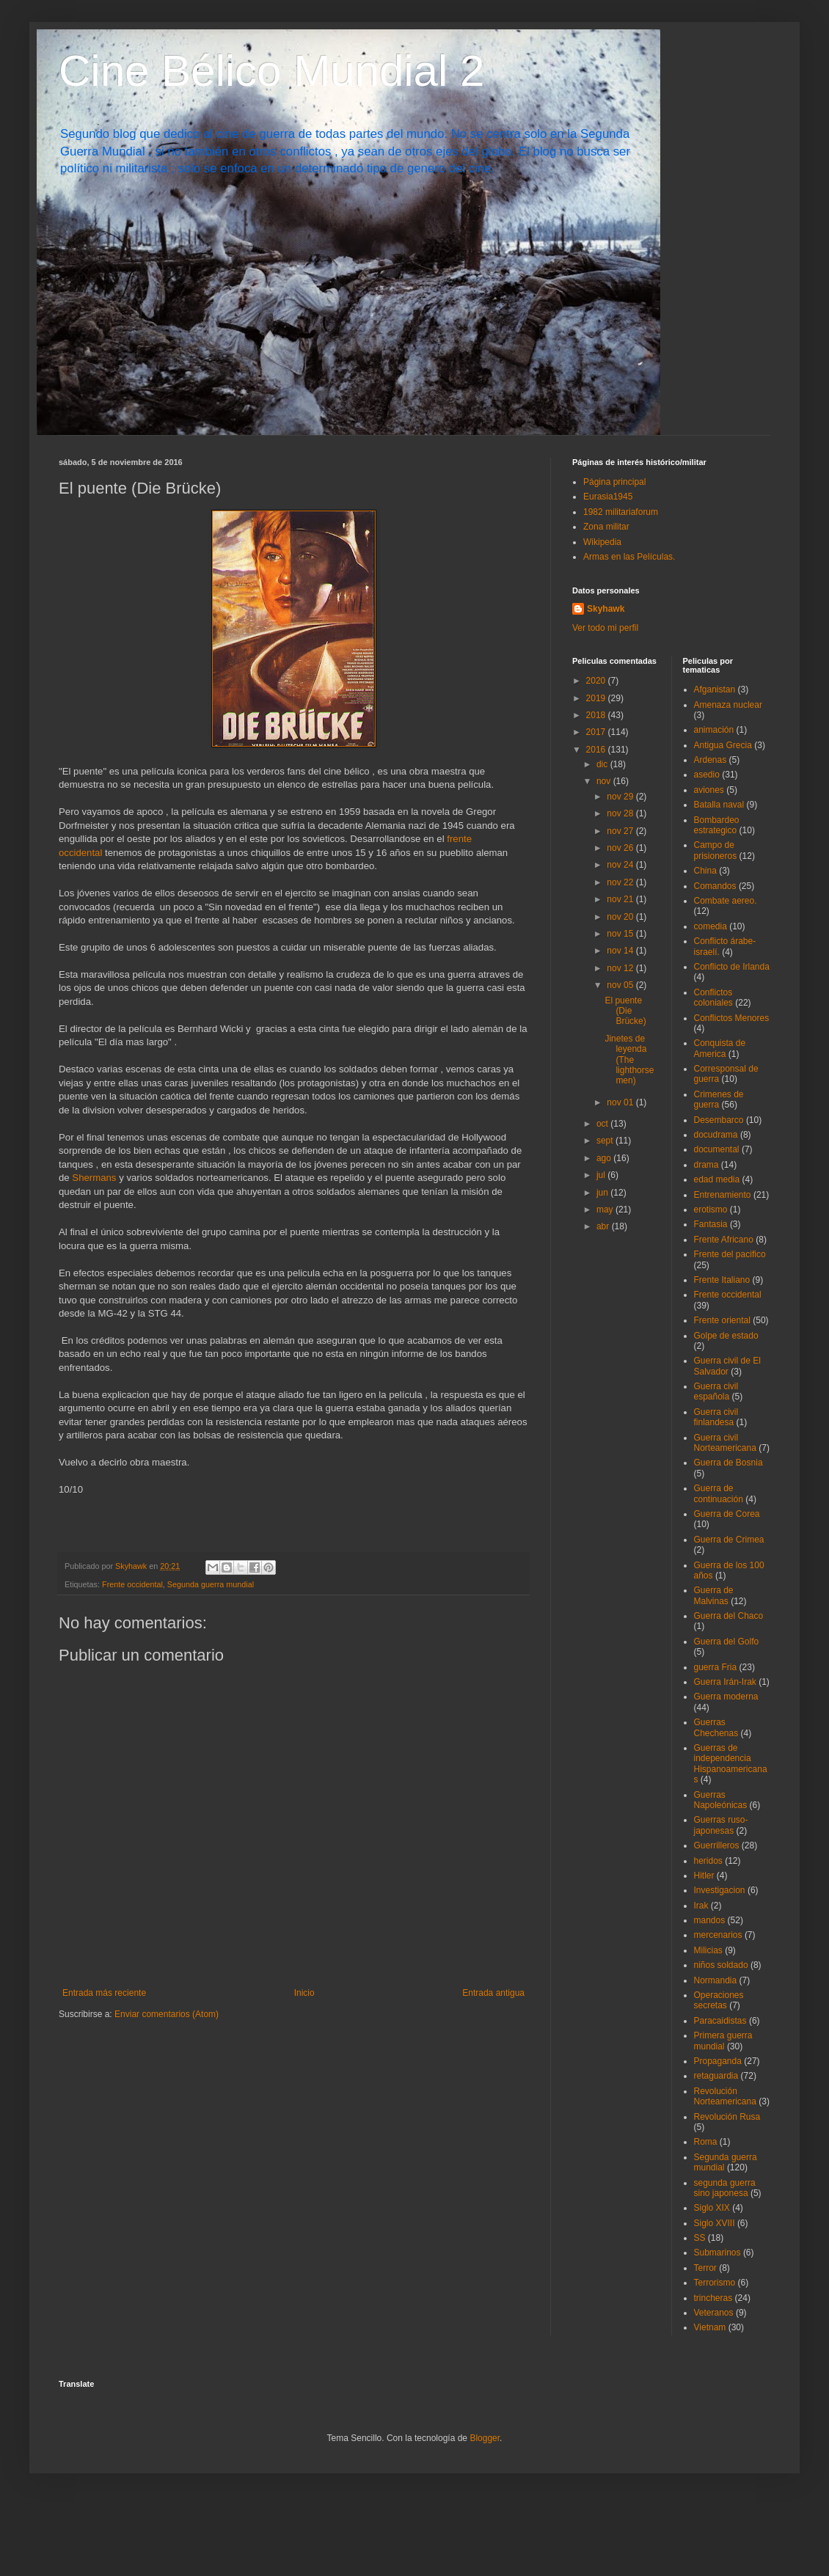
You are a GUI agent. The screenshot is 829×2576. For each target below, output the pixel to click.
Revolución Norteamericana (725, 2096)
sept (606, 1140)
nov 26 (621, 848)
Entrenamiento (722, 1195)
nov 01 (621, 1102)
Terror (705, 2268)
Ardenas (710, 760)
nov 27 (621, 831)
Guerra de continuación (718, 1493)
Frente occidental (132, 1584)
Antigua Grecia (723, 745)
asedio (707, 774)
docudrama (716, 1135)
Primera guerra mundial (723, 2040)
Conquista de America (720, 1048)
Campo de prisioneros (715, 850)
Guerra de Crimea (729, 1539)
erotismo (711, 1209)
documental (716, 1149)
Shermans (95, 1177)
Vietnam (710, 2327)
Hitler (704, 1875)
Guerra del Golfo (726, 1641)
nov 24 (621, 865)
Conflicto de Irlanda (732, 967)
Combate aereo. (725, 901)
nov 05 (621, 985)
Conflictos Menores (732, 1018)
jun (603, 1193)
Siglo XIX (712, 2208)
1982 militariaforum (620, 512)
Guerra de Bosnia (728, 1462)
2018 (597, 715)
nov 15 (621, 934)
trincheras (713, 2298)
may (606, 1209)
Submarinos (717, 2252)
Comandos (715, 886)
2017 (597, 732)
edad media (717, 1179)
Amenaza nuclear (728, 705)
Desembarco (719, 1120)
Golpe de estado (726, 1336)
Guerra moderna (726, 1696)
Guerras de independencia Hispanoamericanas (730, 1764)
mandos (710, 1920)
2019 (597, 698)
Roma (705, 2142)
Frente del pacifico (730, 1254)
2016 (597, 749)
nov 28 (621, 813)
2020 (597, 681)
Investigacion (719, 1890)
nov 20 (621, 917)
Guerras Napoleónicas (721, 1800)
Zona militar (606, 527)
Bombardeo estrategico (716, 825)
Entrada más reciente (104, 1993)
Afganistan (715, 689)
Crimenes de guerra (719, 1099)
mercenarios (718, 1935)
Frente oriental (722, 1320)
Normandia (715, 1980)
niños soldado (721, 1965)
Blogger (485, 2438)
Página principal (614, 482)
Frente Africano (723, 1239)
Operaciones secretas (719, 2000)
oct (603, 1124)
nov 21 (621, 899)
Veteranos (714, 2313)
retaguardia (716, 2076)
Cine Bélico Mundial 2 (271, 70)
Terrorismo (715, 2282)
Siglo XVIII (714, 2223)
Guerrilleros (716, 1845)
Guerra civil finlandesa (716, 1417)
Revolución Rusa (727, 2117)
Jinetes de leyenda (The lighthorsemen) (629, 1059)
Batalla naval (719, 804)
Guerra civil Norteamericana (725, 1442)
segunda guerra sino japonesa (725, 2188)
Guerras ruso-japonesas (721, 1825)
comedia (710, 926)
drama (706, 1165)
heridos (708, 1861)
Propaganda (718, 2061)
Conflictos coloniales (713, 997)
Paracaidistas (720, 2021)
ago (604, 1158)
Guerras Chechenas (716, 1727)
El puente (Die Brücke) (625, 1011)
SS (700, 2238)
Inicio (304, 1993)
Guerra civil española (716, 1391)
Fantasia (711, 1224)
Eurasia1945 (607, 496)
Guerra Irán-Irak (725, 1682)
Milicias (708, 1950)
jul (601, 1175)
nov (604, 781)
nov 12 (621, 968)
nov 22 (621, 882)
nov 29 (621, 796)
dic (603, 764)
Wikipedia (602, 542)
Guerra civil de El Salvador (727, 1365)
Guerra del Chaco (729, 1616)
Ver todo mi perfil (605, 628)
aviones (709, 790)
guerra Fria (715, 1667)
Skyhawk (605, 609)
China (705, 871)
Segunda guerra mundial (210, 1584)
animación (714, 730)
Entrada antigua (493, 1993)
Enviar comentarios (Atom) (166, 2014)
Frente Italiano (722, 1280)
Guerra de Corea (727, 1514)
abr (604, 1226)
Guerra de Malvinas (714, 1595)
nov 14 (621, 950)
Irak (701, 1905)
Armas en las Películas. (629, 557)
